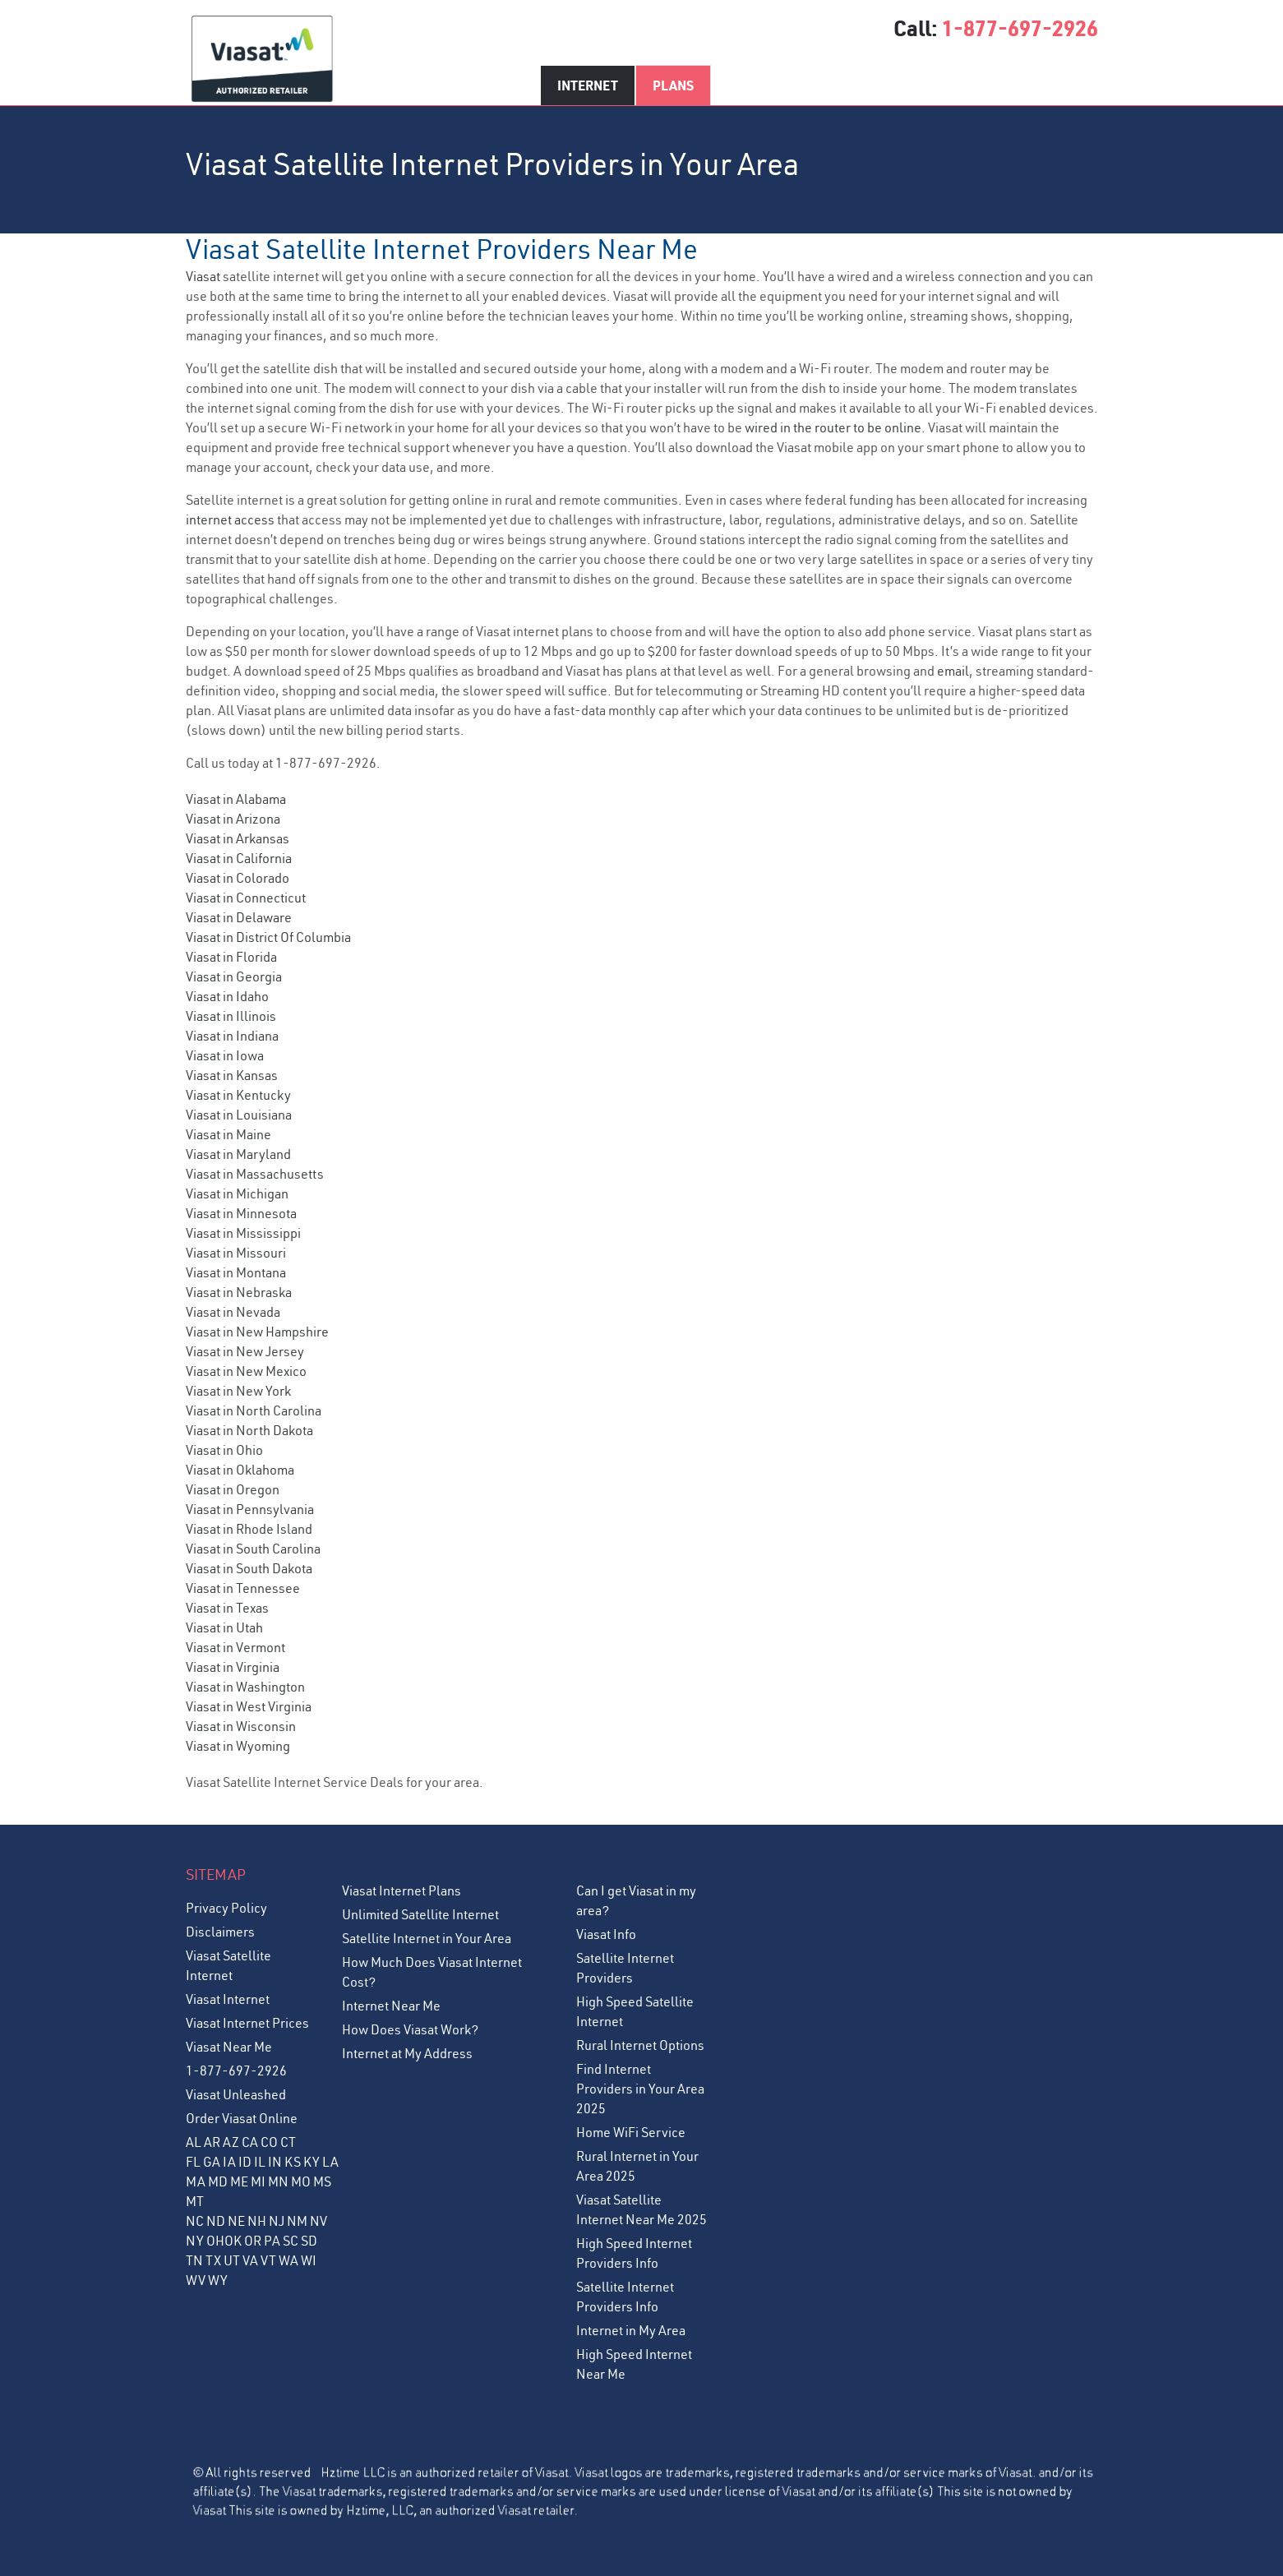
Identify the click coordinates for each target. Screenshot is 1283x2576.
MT (195, 2201)
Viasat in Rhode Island (249, 1529)
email (953, 670)
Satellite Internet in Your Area (426, 1938)
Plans (673, 85)
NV (318, 2221)
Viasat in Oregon (232, 1489)
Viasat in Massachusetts (255, 1174)
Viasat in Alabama (236, 799)
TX (213, 2260)
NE (236, 2221)
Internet (587, 85)
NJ (276, 2221)
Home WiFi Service (630, 2132)
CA (250, 2142)
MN (278, 2181)
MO (301, 2181)
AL (193, 2142)
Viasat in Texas (227, 1608)
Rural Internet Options (640, 2045)
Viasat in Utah (224, 1627)
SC (290, 2240)
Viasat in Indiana (232, 1035)
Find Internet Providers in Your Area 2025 (640, 2089)
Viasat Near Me (229, 2046)
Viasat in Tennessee (243, 1588)
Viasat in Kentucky (238, 1095)
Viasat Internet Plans (401, 1890)
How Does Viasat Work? (410, 2029)
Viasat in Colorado (237, 878)
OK (233, 2240)
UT (232, 2260)
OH (215, 2240)
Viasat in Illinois (231, 1016)
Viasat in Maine (228, 1134)
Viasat (203, 276)
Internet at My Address (407, 2053)
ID (245, 2162)
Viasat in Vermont (235, 1647)
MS (322, 2181)
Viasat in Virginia (232, 1667)
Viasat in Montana (236, 1272)
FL (193, 2162)
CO (269, 2142)
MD (218, 2181)
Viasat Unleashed (236, 2094)
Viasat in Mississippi (243, 1233)
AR (212, 2142)
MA (195, 2181)
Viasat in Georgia (234, 976)
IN (275, 2162)
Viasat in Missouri (236, 1252)
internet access (230, 519)
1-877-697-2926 (1020, 28)
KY (311, 2162)
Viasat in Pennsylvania (250, 1509)
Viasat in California (239, 858)
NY (195, 2240)
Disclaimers (220, 1931)
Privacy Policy (226, 1908)
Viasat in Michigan (237, 1193)
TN (194, 2260)
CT (288, 2142)
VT (268, 2260)
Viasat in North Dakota (249, 1430)
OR (252, 2240)
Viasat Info (606, 1934)
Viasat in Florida (231, 957)
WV (195, 2280)
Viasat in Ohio (224, 1450)
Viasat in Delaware (239, 917)
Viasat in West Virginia (249, 1706)
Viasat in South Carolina (253, 1548)
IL (259, 2162)
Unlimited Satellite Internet (420, 1914)
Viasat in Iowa (225, 1055)
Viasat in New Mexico (246, 1371)
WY (218, 2280)
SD (309, 2240)
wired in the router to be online (833, 427)
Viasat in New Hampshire (257, 1331)
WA (288, 2260)
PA (272, 2240)
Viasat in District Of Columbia (268, 937)
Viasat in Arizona (233, 818)
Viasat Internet (228, 1999)
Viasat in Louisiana (239, 1114)
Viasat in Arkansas (237, 838)
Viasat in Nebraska (239, 1292)
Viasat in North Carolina (253, 1410)
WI (308, 2260)
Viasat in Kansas (232, 1075)
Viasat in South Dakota (249, 1568)
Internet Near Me (391, 2005)
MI (258, 2181)
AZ (231, 2142)
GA (211, 2162)
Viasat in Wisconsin (241, 1726)
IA (229, 2162)
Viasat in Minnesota (241, 1213)
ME (239, 2181)
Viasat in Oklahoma (240, 1469)
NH (256, 2221)
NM (297, 2221)
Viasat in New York (238, 1391)
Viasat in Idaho (227, 996)
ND (215, 2221)
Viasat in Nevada (233, 1312)
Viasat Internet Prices (247, 2023)
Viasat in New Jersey (245, 1351)
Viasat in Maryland (238, 1154)
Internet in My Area (630, 2330)
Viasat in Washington (245, 1686)
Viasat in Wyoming (238, 1746)
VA (250, 2260)
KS (292, 2162)
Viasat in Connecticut (246, 897)
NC (195, 2221)
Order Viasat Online (242, 2118)
